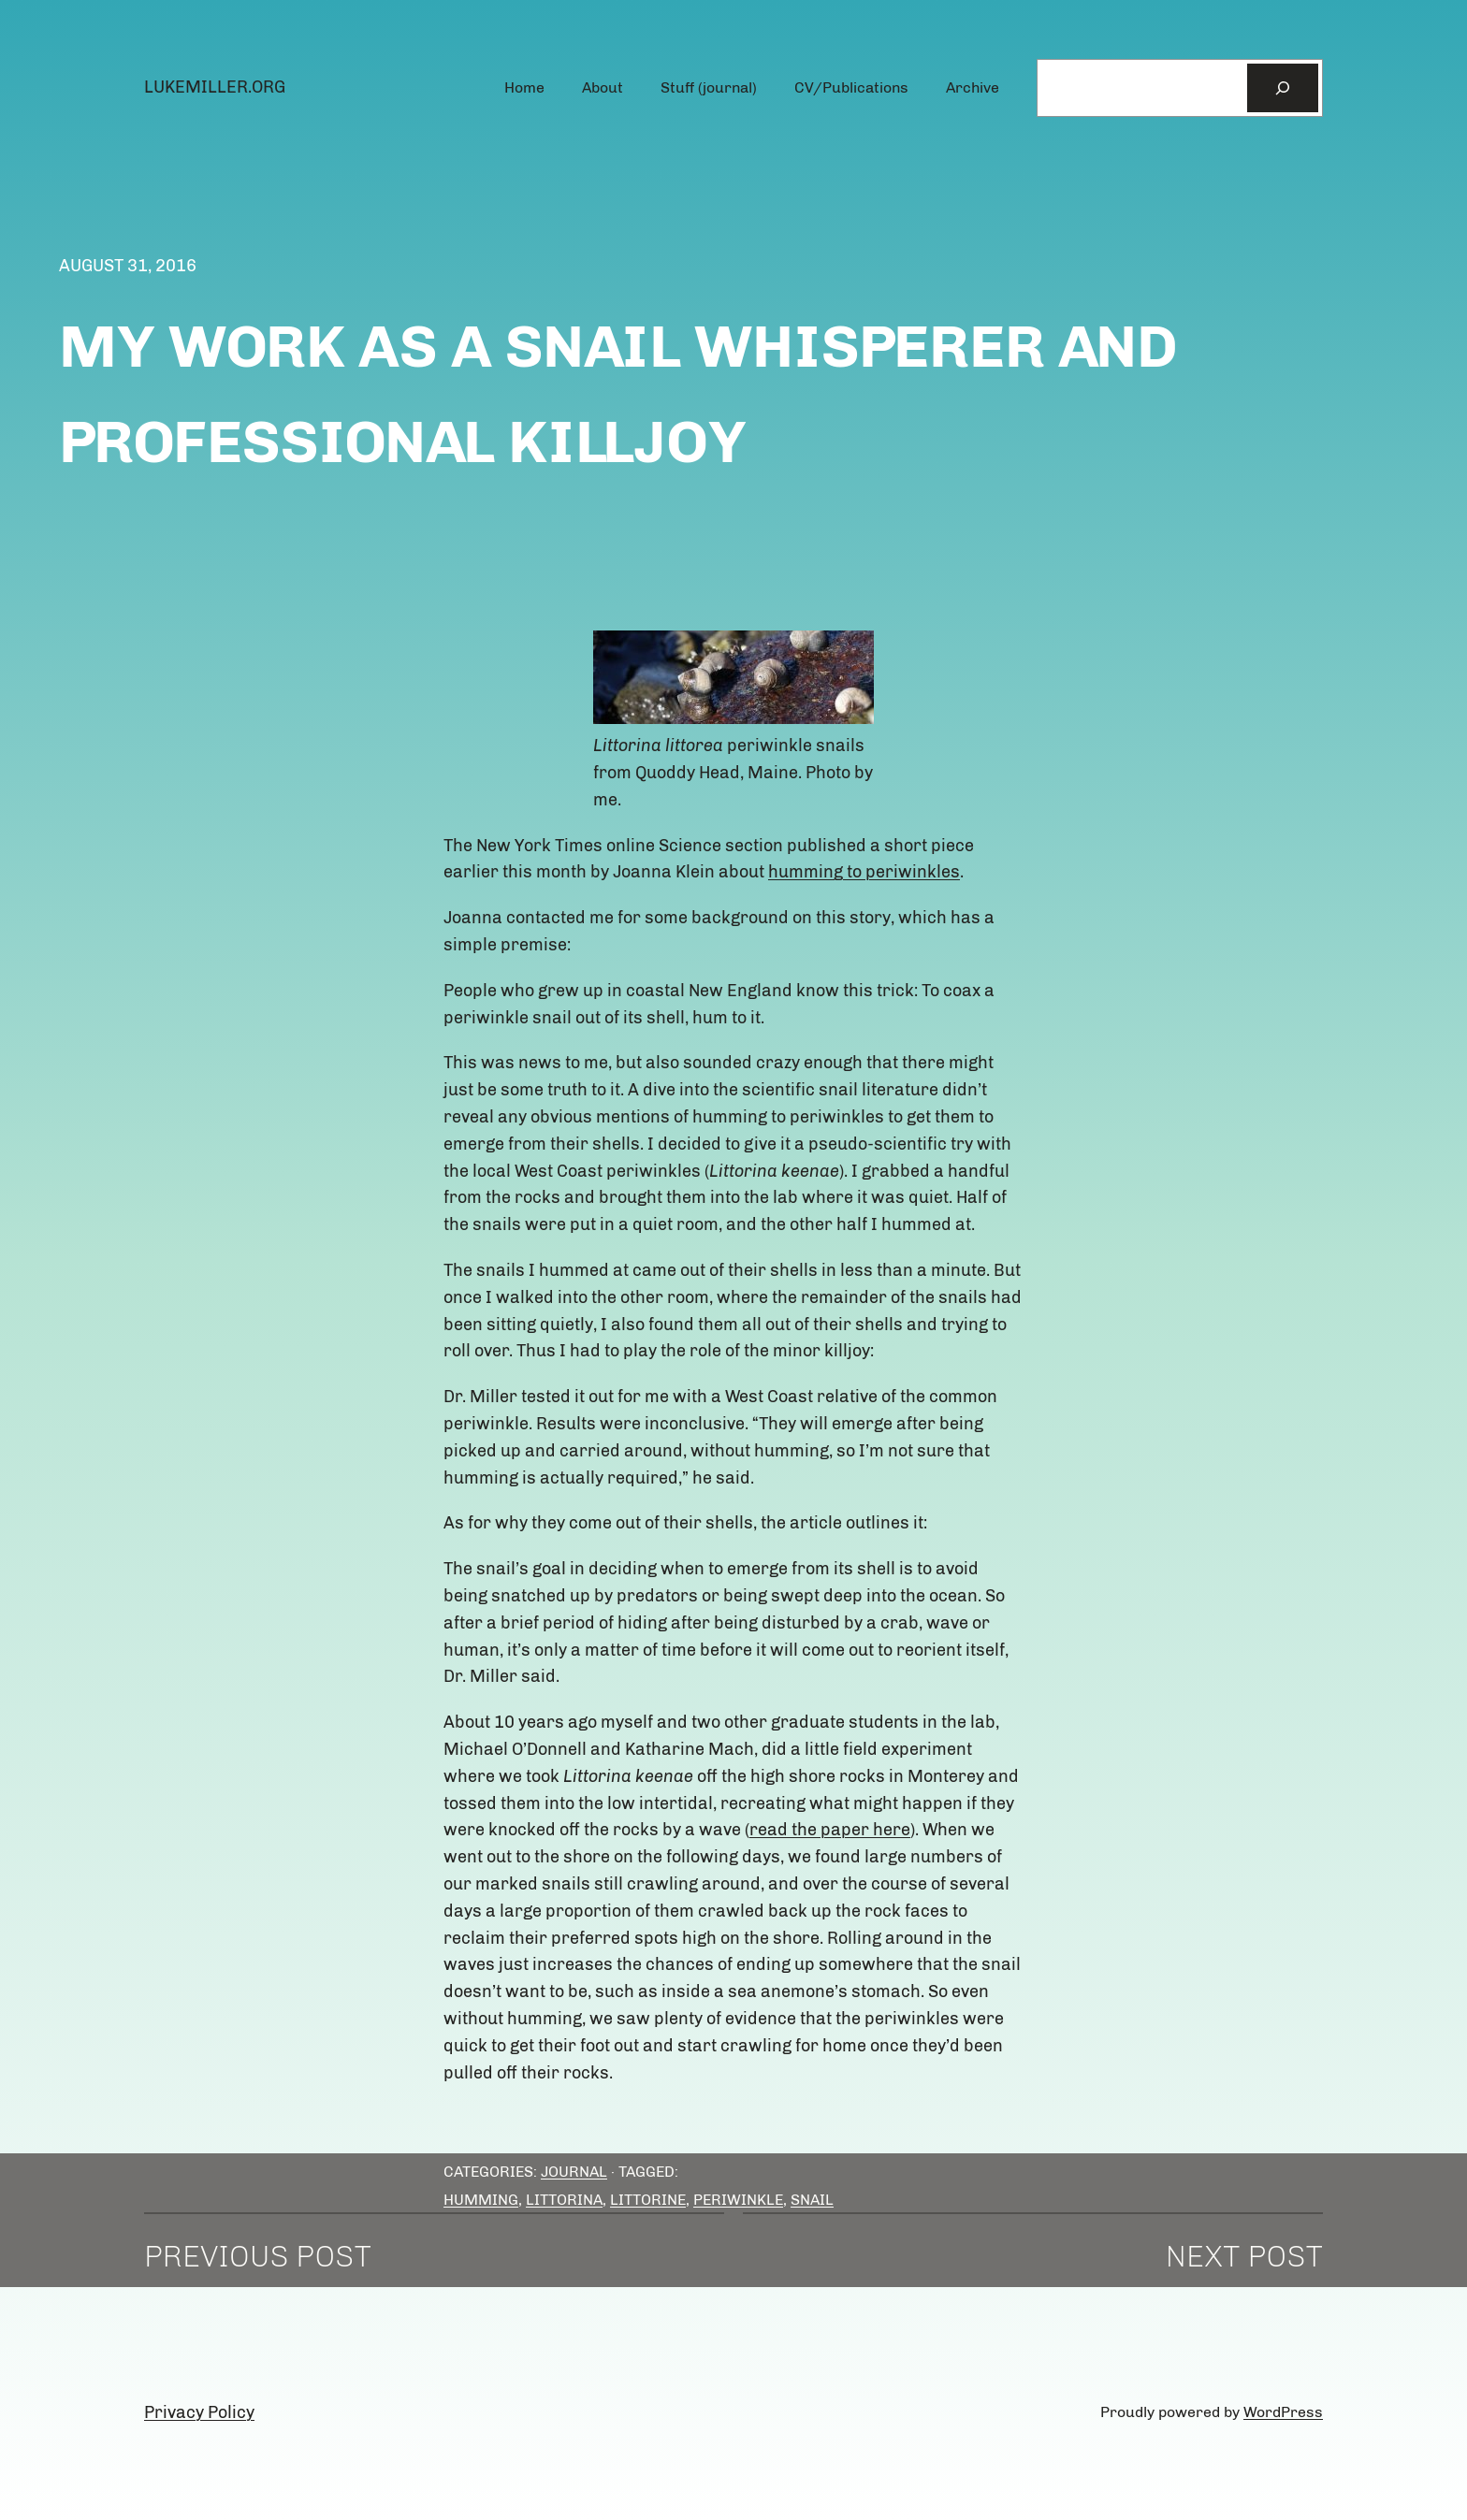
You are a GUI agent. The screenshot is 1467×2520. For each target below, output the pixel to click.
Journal (574, 2171)
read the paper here (829, 1829)
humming (480, 2200)
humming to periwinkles (864, 872)
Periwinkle (738, 2200)
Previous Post (257, 2256)
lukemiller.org (214, 87)
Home (524, 87)
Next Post (1244, 2256)
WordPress (1283, 2412)
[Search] (1282, 88)
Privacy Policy (199, 2412)
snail (812, 2200)
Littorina (564, 2200)
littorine (648, 2200)
